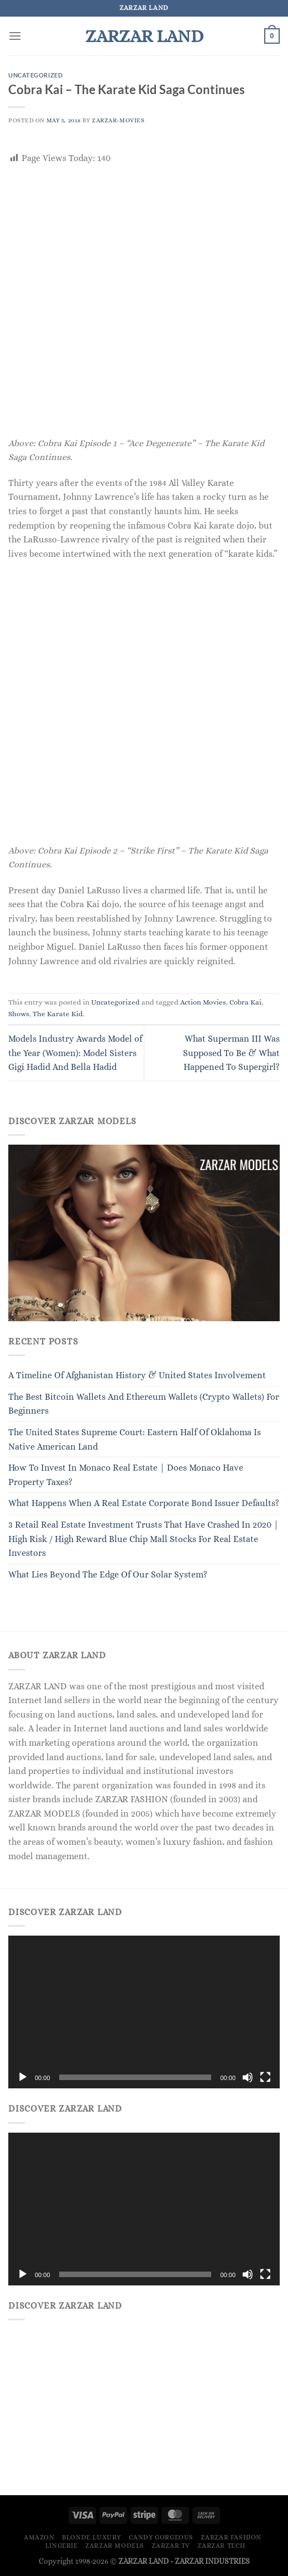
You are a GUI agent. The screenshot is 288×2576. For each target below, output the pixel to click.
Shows (18, 1014)
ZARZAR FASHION (231, 2537)
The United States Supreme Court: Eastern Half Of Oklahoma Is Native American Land (134, 1439)
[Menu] (15, 35)
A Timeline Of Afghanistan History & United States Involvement (137, 1375)
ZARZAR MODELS (114, 2545)
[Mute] (247, 2077)
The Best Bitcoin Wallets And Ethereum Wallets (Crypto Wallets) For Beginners (143, 1404)
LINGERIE (61, 2545)
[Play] (22, 2077)
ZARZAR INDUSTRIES (212, 2561)
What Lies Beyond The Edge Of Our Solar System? (107, 1574)
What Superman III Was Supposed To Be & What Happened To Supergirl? (231, 1052)
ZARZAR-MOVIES (118, 120)
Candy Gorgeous (161, 2537)
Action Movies (203, 1002)
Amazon (39, 2537)
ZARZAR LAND (144, 36)
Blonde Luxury (91, 2537)
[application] (144, 2012)
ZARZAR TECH (221, 2545)
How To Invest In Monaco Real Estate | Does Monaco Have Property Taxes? (125, 1474)
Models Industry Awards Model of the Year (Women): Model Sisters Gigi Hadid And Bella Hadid (75, 1052)
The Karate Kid (58, 1014)
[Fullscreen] (265, 2077)
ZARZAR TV (170, 2545)
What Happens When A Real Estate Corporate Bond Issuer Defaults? (143, 1503)
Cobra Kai (245, 1002)
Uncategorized (35, 75)
